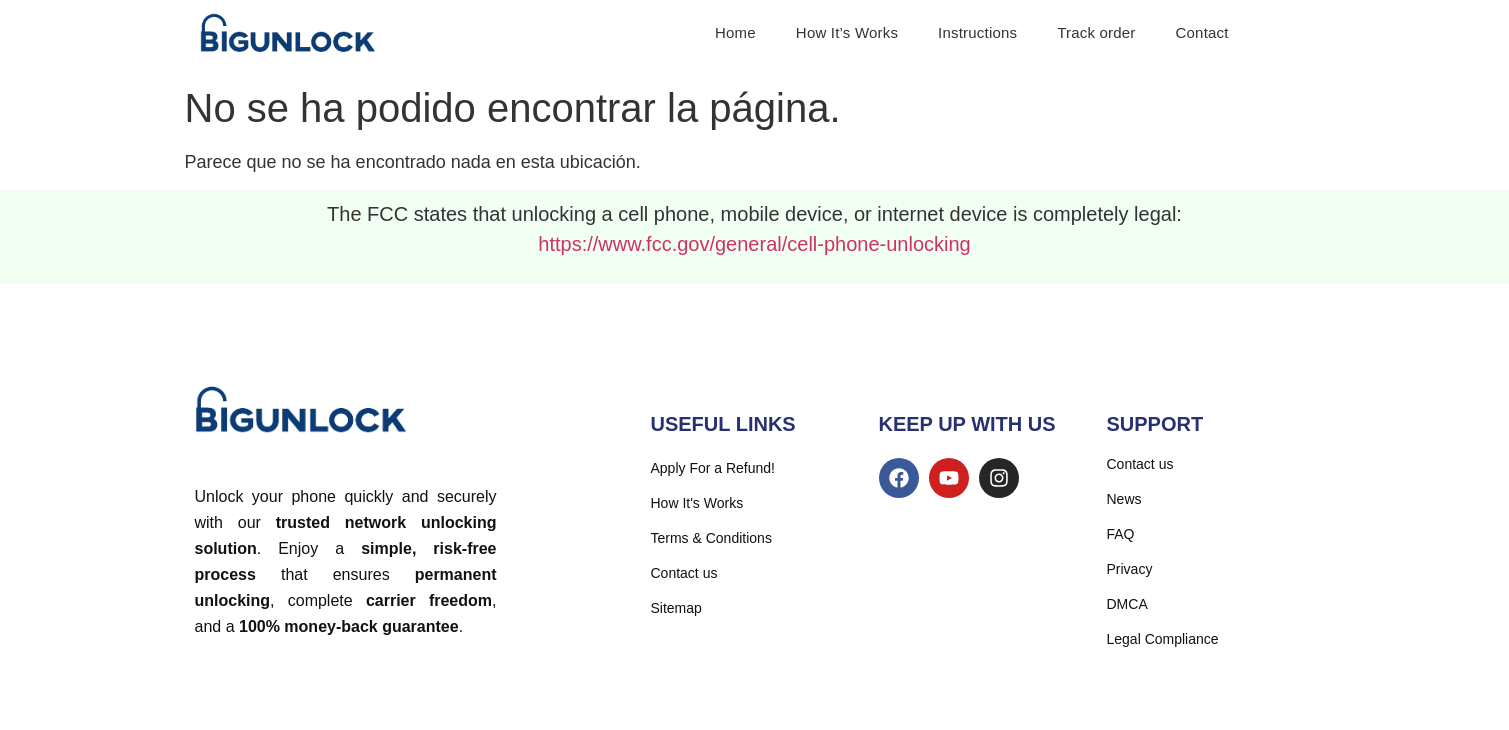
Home (735, 33)
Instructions (977, 33)
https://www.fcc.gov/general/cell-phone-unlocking (754, 244)
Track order (1096, 33)
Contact (1202, 33)
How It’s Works (847, 33)
